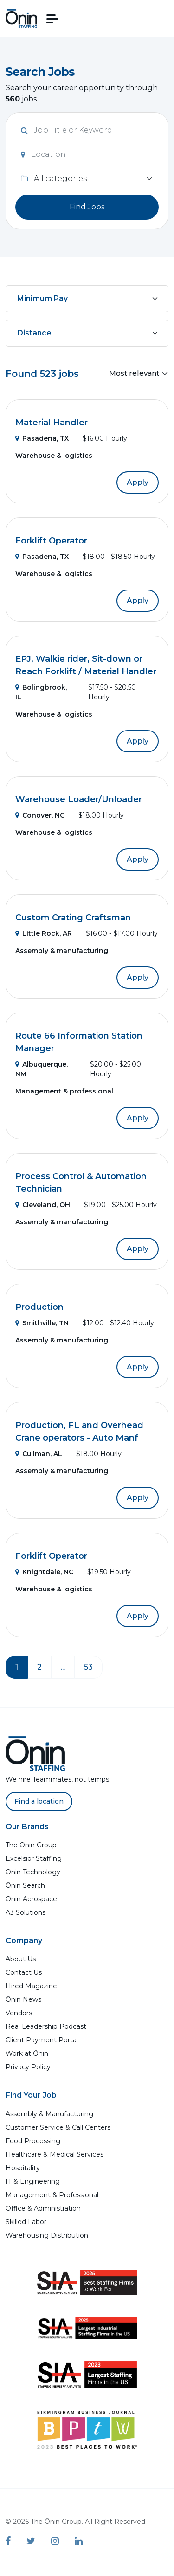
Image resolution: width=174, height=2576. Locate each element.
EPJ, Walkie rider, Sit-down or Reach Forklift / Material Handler (85, 665)
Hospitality (23, 2168)
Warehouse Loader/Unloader (78, 799)
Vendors (19, 2013)
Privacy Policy (28, 2067)
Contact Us (24, 1972)
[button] (52, 18)
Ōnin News (23, 1999)
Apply (137, 482)
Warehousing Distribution (47, 2235)
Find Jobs (87, 206)
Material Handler (51, 422)
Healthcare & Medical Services (54, 2154)
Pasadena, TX (42, 438)
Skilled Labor (26, 2222)
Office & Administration (43, 2208)
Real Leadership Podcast (46, 2026)
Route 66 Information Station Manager (78, 1042)
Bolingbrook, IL (41, 692)
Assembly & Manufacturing (49, 2114)
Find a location (39, 1801)
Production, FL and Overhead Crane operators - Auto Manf (79, 1431)
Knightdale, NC (44, 1572)
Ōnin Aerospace (31, 1899)
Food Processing (33, 2141)
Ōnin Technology (33, 1872)
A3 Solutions (25, 1912)
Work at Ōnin (27, 2053)
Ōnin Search (25, 1885)
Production (39, 1307)
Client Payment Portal (42, 2040)
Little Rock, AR (43, 933)
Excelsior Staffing (34, 1858)
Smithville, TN (42, 1323)
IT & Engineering (33, 2181)
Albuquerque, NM (41, 1069)
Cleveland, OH (42, 1205)
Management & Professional (52, 2195)
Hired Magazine (31, 1986)
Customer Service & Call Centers (58, 2127)
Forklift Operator (51, 541)
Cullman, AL (38, 1453)
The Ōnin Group (31, 1845)
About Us (21, 1959)
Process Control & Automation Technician (81, 1182)
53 (88, 1667)
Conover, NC (39, 815)
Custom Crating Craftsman (73, 917)
